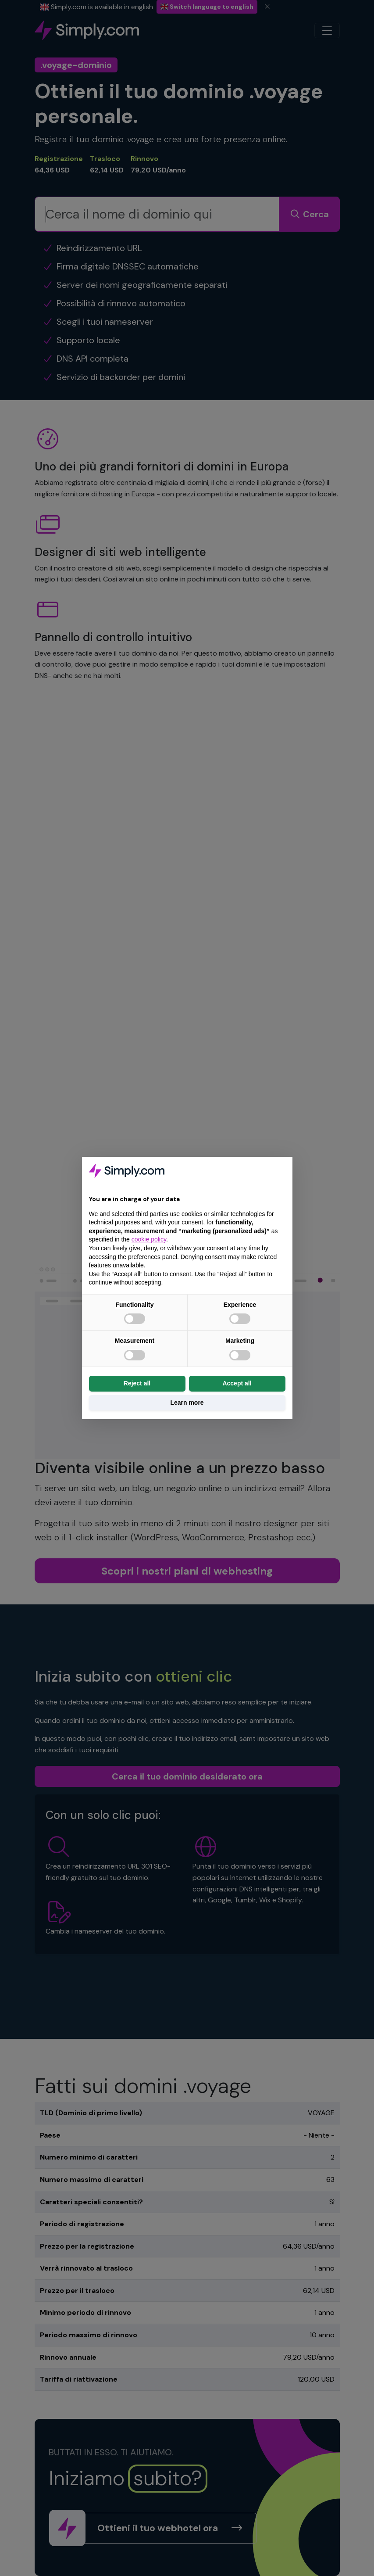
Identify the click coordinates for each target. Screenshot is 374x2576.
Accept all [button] (236, 1383)
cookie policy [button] (149, 1239)
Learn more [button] (186, 1402)
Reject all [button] (137, 1383)
